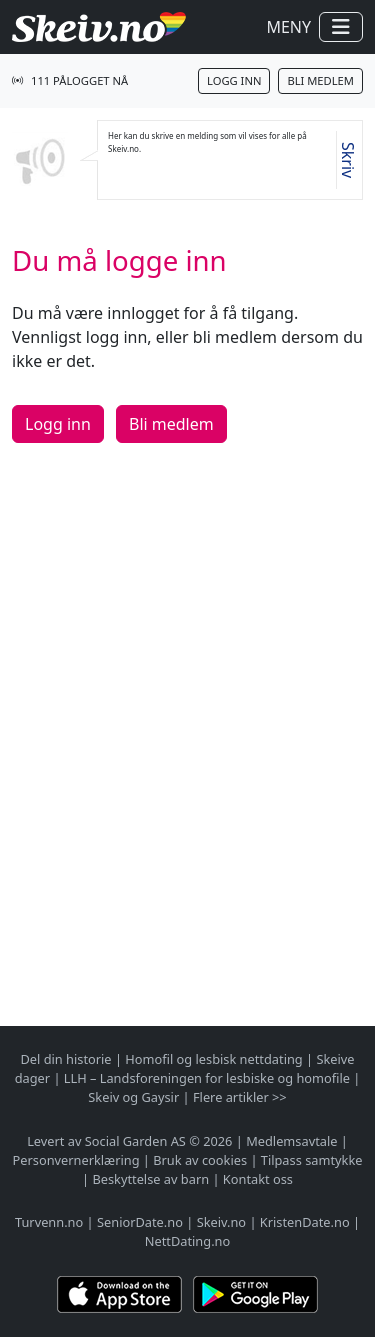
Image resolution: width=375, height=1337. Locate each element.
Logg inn (234, 80)
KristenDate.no (305, 1222)
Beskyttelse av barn (150, 1179)
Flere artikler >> (240, 1097)
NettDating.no (187, 1241)
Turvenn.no (49, 1222)
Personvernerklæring (76, 1160)
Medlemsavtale (291, 1141)
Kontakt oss (258, 1179)
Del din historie (65, 1059)
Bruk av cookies (200, 1160)
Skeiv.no (221, 1222)
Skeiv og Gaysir (133, 1097)
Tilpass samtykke (312, 1160)
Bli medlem (320, 80)
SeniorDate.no (140, 1222)
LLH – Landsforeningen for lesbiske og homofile (207, 1078)
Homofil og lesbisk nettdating (213, 1059)
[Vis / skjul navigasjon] (341, 27)
